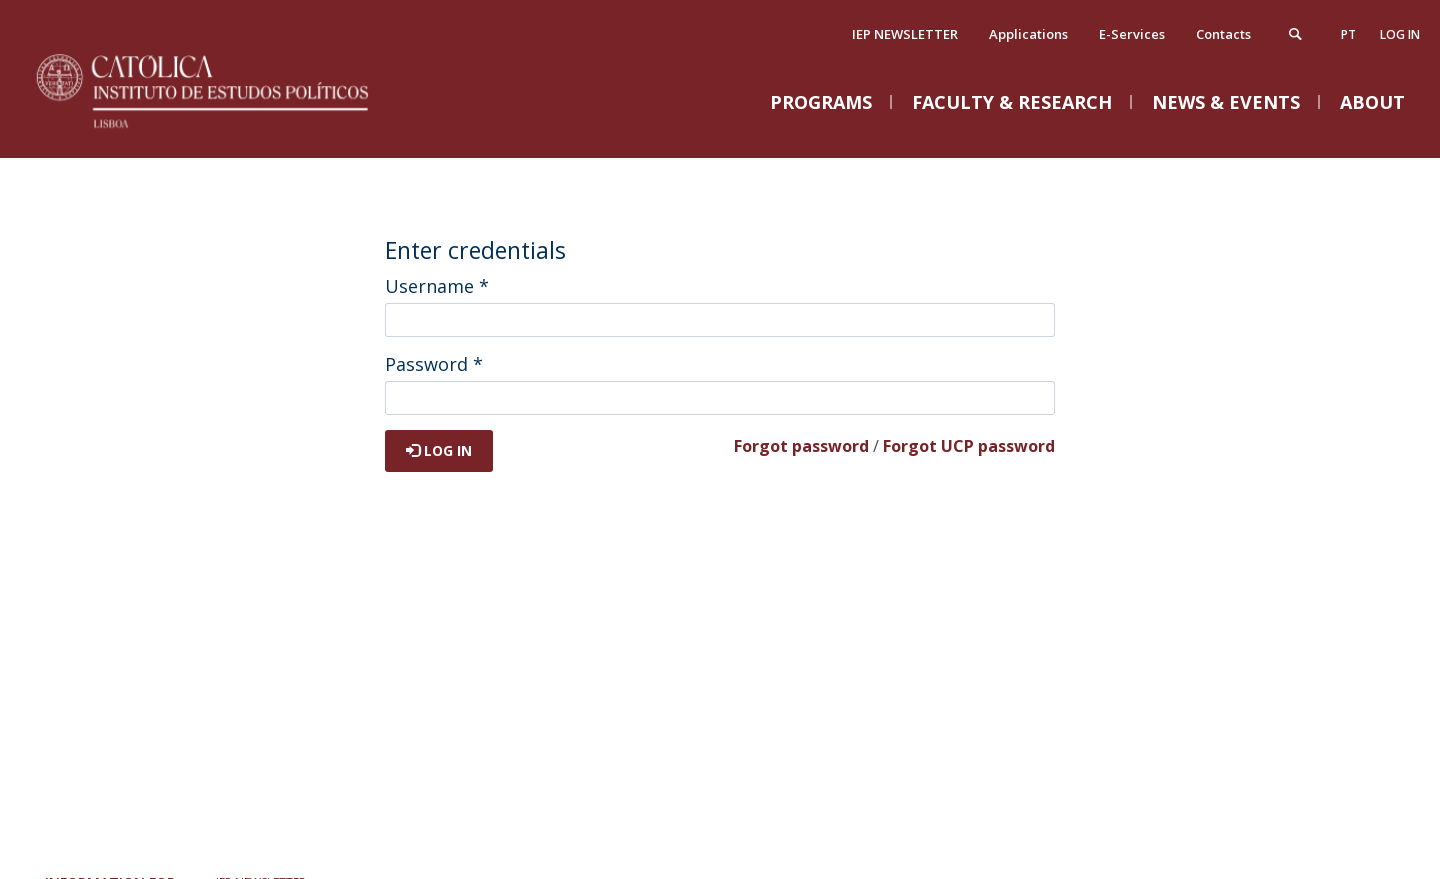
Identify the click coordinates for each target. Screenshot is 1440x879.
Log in (1400, 34)
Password (434, 364)
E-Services (1132, 34)
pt (1348, 34)
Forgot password (801, 446)
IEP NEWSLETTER (905, 34)
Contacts (1223, 34)
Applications (1028, 34)
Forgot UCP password (969, 446)
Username (437, 286)
